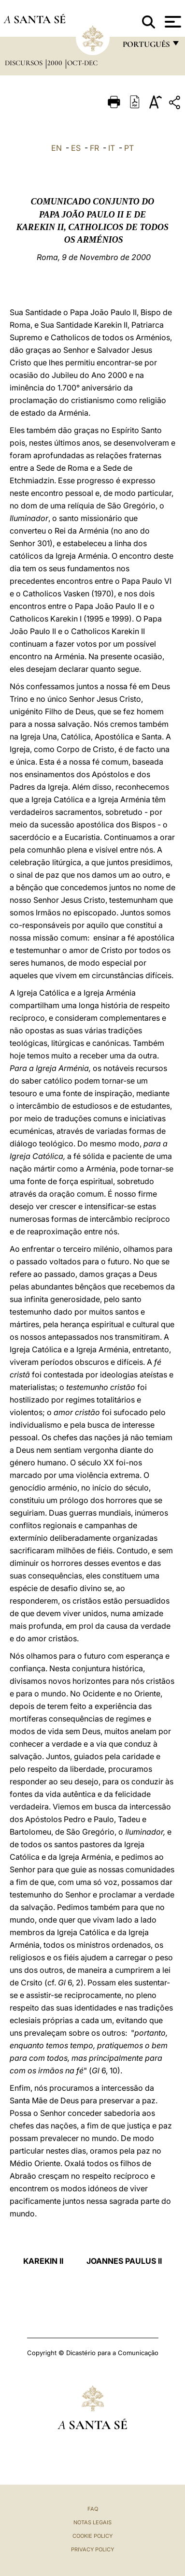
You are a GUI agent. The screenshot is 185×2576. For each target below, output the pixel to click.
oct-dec (82, 62)
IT (111, 148)
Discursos (24, 62)
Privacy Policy (92, 2549)
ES (76, 148)
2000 (55, 62)
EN (56, 148)
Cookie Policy (92, 2536)
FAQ (92, 2508)
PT (129, 148)
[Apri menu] (171, 22)
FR (94, 148)
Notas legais (92, 2522)
